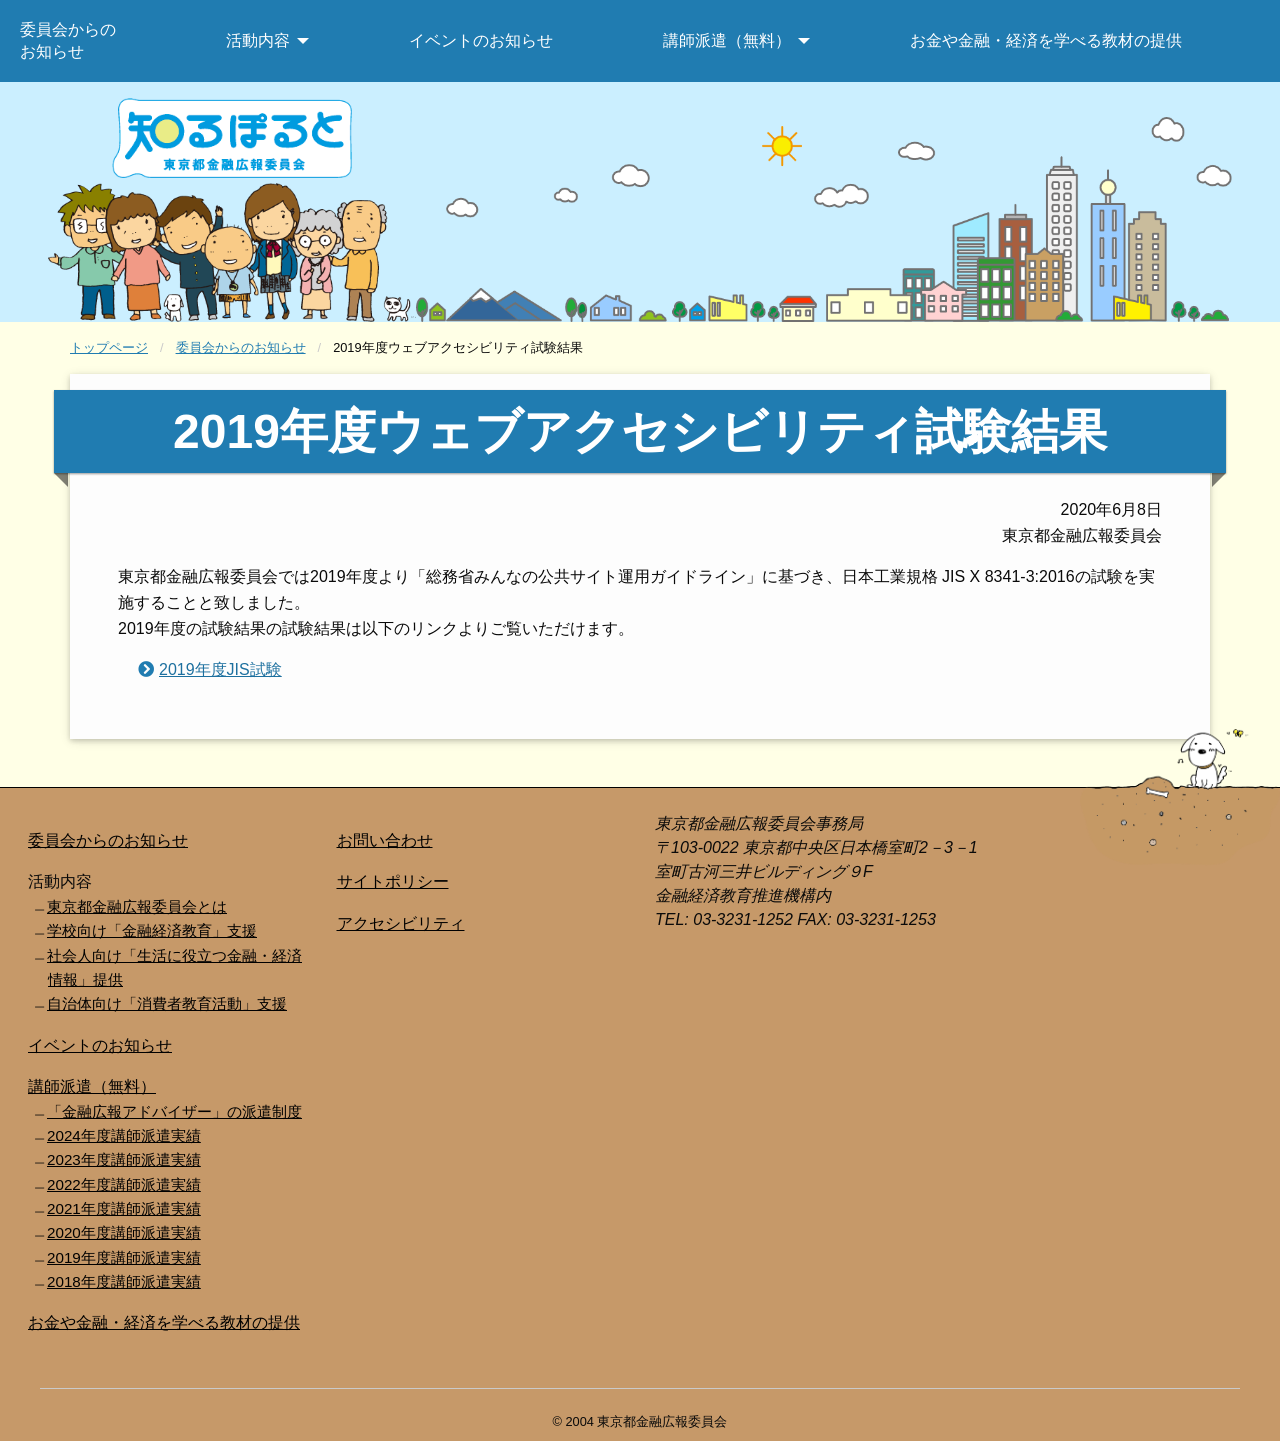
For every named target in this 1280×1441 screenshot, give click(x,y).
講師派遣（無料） (92, 1086)
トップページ (109, 347)
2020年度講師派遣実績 (124, 1232)
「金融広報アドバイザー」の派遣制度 (174, 1111)
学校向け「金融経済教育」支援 (152, 930)
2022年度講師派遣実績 (124, 1184)
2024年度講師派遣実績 (124, 1135)
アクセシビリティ (401, 923)
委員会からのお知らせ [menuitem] (68, 40)
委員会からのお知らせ (241, 347)
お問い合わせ (385, 840)
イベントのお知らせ (100, 1045)
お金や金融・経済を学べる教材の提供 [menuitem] (1046, 40)
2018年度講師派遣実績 (124, 1281)
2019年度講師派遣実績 (124, 1257)
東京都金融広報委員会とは (137, 906)
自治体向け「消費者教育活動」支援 (167, 1003)
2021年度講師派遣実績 (124, 1208)
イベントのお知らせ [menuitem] (481, 40)
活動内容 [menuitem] (258, 40)
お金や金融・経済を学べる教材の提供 (164, 1322)
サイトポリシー (393, 881)
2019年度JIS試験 (220, 669)
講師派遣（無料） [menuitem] (727, 40)
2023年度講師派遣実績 (124, 1159)
